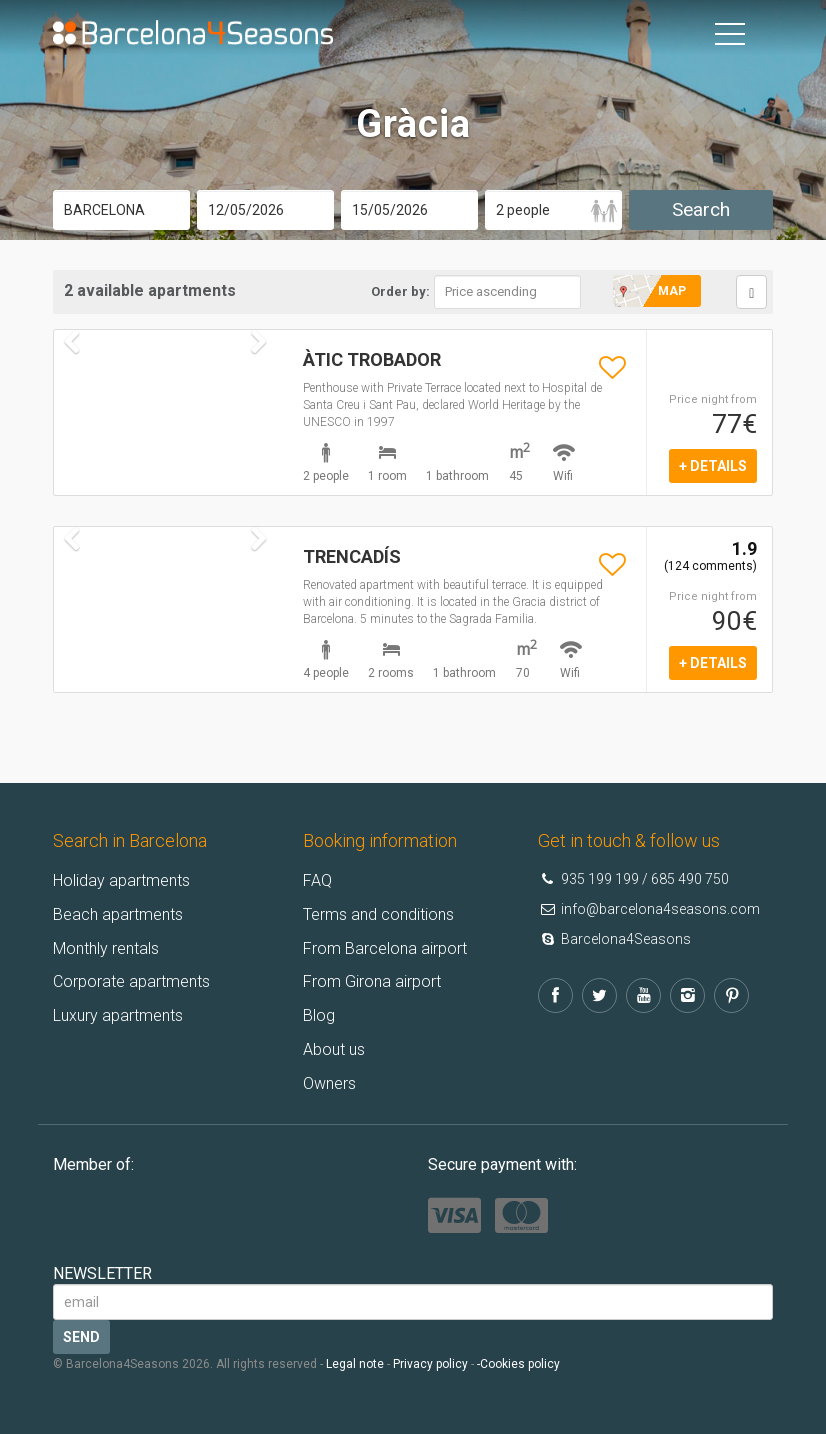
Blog (319, 1015)
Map (672, 291)
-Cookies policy (518, 1364)
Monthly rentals (106, 948)
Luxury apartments (118, 1015)
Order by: (400, 291)
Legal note (355, 1364)
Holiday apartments (121, 880)
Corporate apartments (131, 981)
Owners (329, 1083)
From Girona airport (372, 981)
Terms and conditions (378, 914)
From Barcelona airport (385, 948)
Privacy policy (430, 1364)
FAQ (317, 880)
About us (334, 1049)
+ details (713, 466)
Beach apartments (118, 914)
